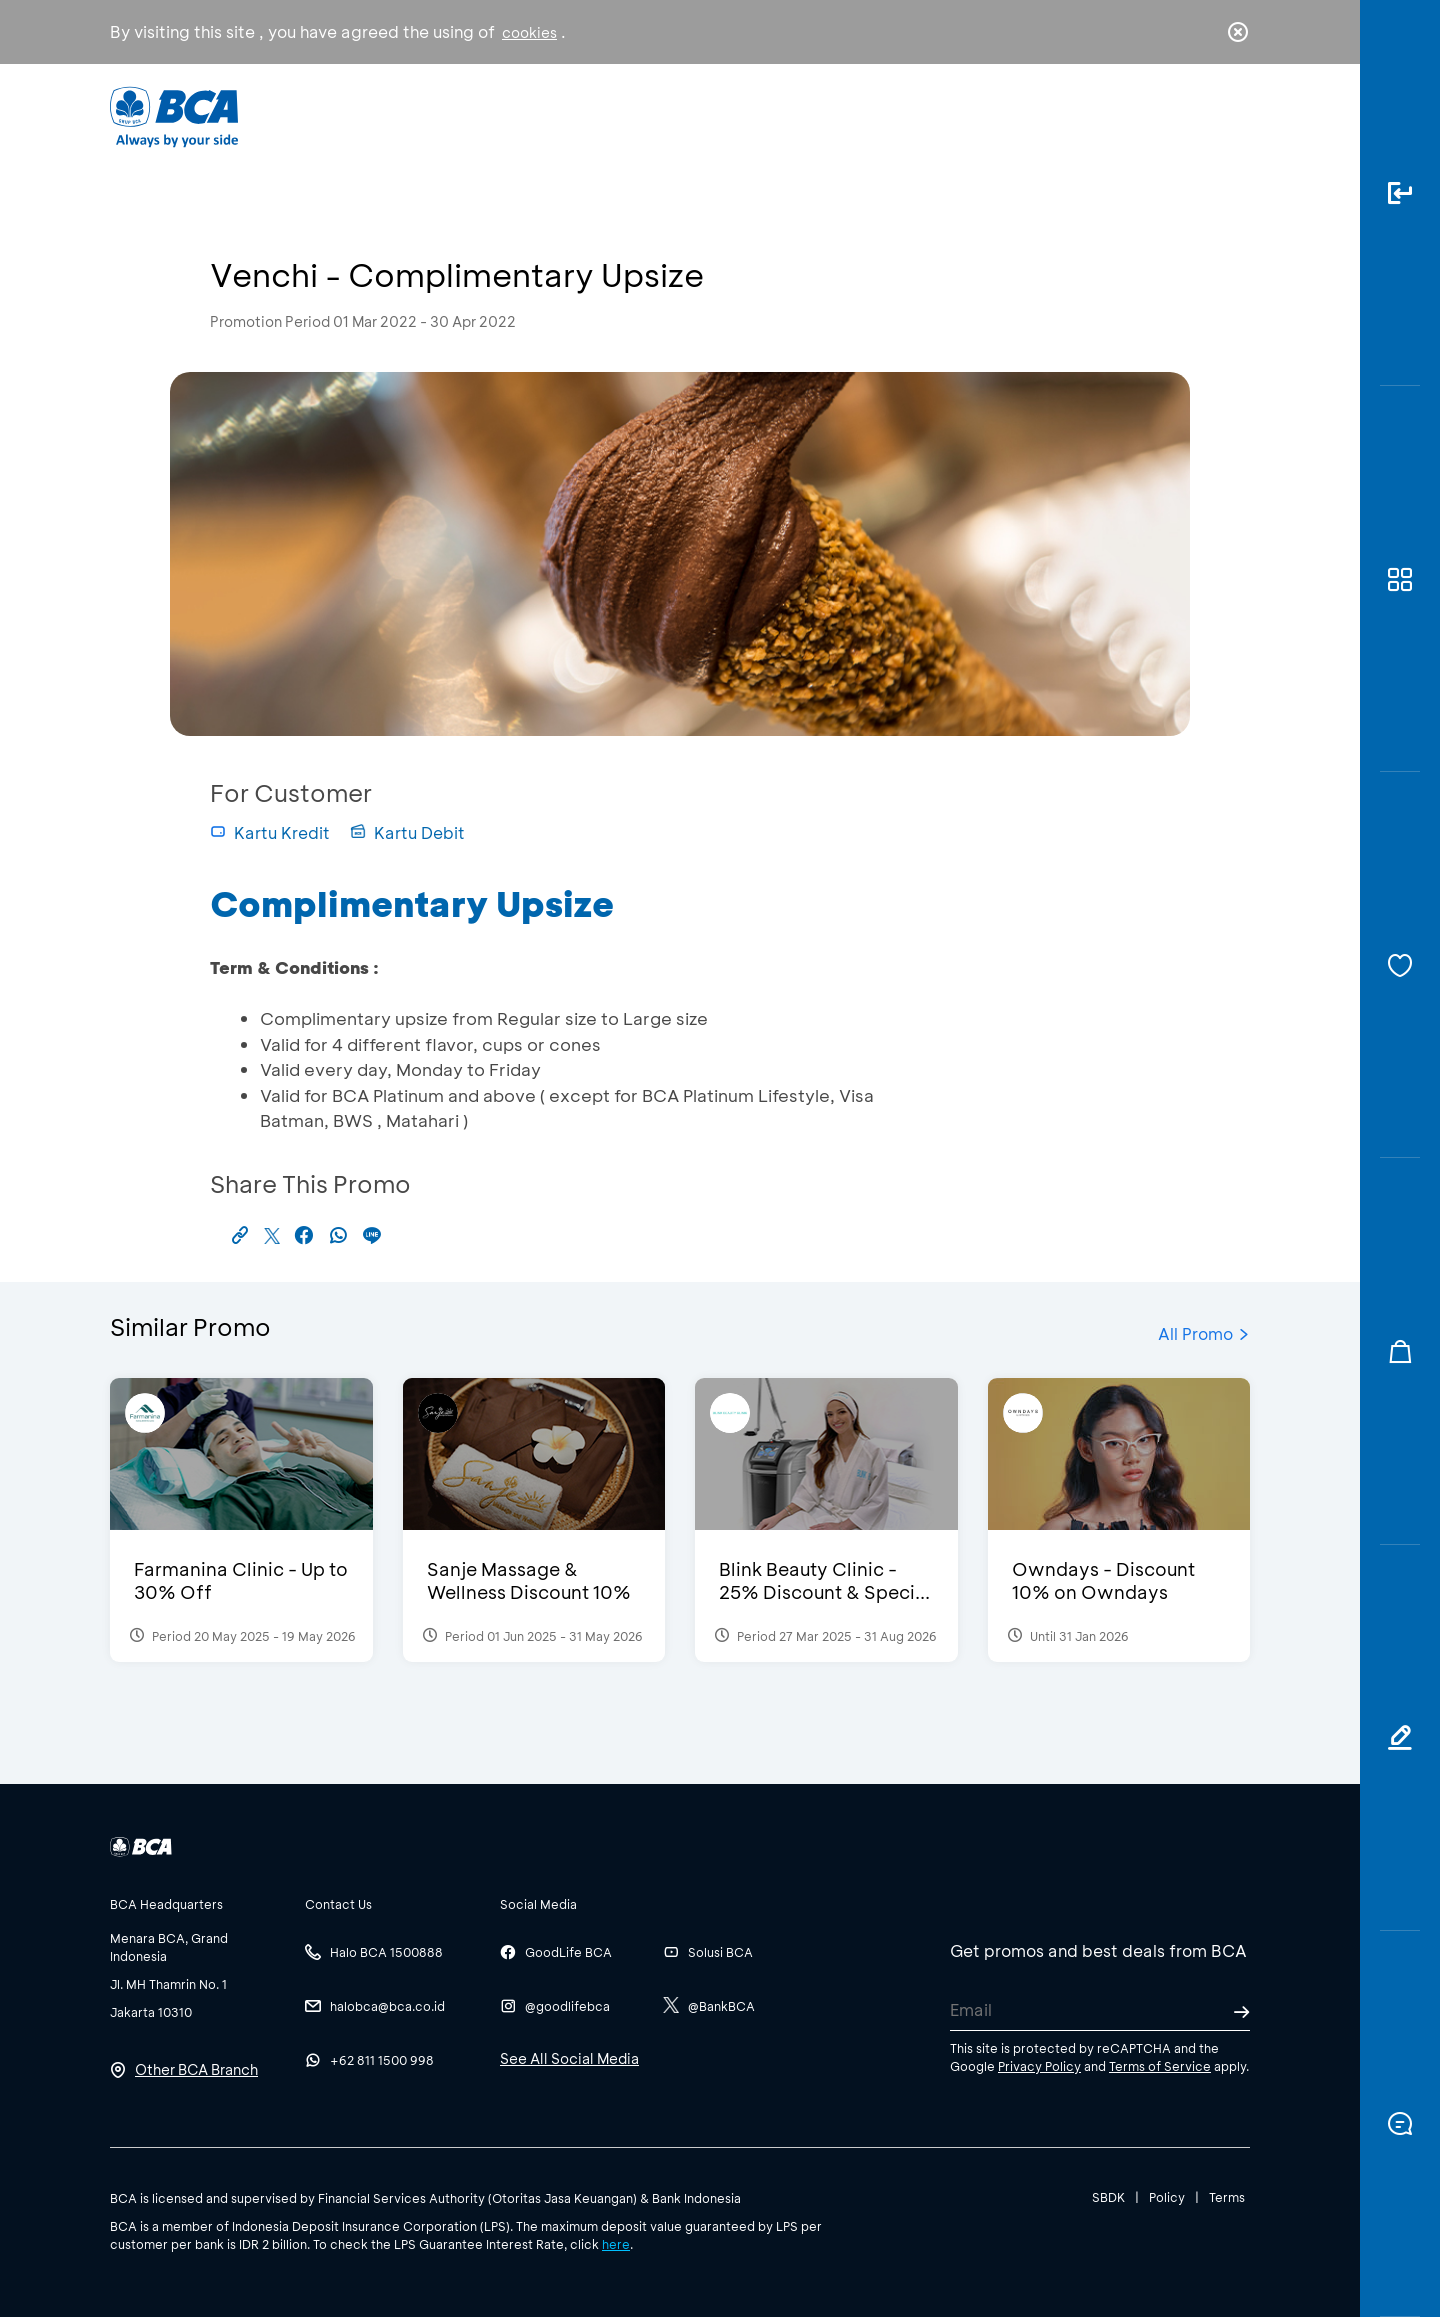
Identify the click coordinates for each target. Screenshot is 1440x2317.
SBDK (1108, 2197)
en (1232, 117)
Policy (1167, 2197)
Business (653, 115)
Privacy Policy (1039, 2066)
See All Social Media (569, 2058)
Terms (1227, 2197)
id (1197, 117)
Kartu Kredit (270, 832)
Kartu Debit (407, 832)
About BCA (794, 115)
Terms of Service (1160, 2066)
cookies (529, 32)
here (616, 2244)
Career (929, 115)
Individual (519, 115)
